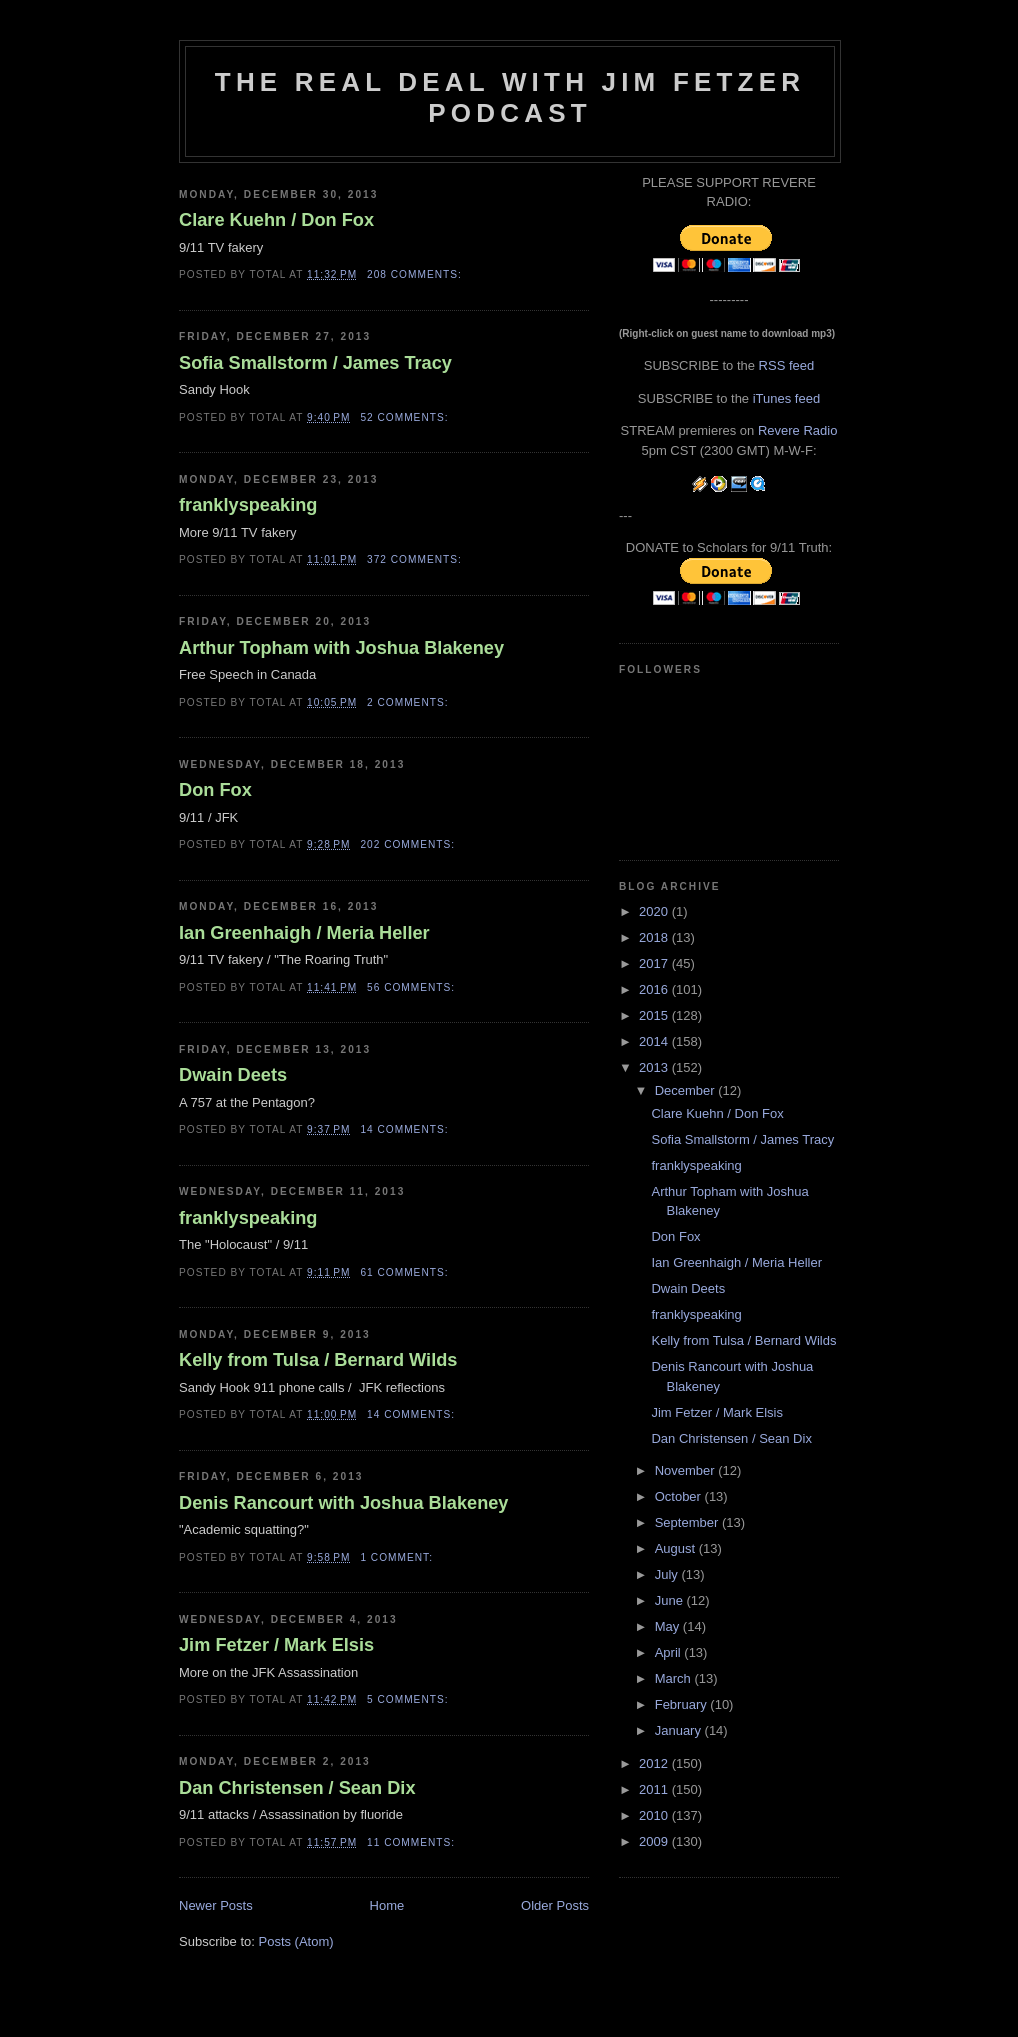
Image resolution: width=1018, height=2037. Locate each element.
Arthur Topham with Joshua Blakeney (341, 648)
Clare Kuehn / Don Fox (276, 220)
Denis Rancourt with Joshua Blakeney (343, 1503)
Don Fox (215, 790)
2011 (655, 1789)
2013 (655, 1067)
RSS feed (787, 365)
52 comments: (406, 417)
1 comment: (398, 1557)
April (670, 1652)
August (677, 1548)
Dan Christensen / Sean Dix (297, 1788)
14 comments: (406, 1129)
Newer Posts (216, 1905)
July (668, 1574)
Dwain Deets (233, 1075)
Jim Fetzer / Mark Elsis (276, 1645)
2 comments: (409, 702)
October (680, 1496)
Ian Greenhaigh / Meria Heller (304, 933)
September (688, 1522)
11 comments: (413, 1842)
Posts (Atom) (296, 1941)
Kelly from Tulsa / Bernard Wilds (318, 1360)
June (671, 1600)
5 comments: (409, 1699)
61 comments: (406, 1272)
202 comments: (409, 844)
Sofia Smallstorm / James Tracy (315, 363)
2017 (655, 963)
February (683, 1704)
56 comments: (413, 987)
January (680, 1730)
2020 (655, 911)
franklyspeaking (248, 505)
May (669, 1626)
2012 (655, 1763)
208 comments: (416, 274)
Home (387, 1905)
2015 (655, 1015)
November (687, 1470)
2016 (655, 989)
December (687, 1090)
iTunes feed (786, 398)
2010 (655, 1815)
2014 (655, 1041)
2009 (655, 1841)
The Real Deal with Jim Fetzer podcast (510, 97)
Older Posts (555, 1905)
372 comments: (416, 559)
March (675, 1678)
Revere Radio (798, 430)
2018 (655, 937)
